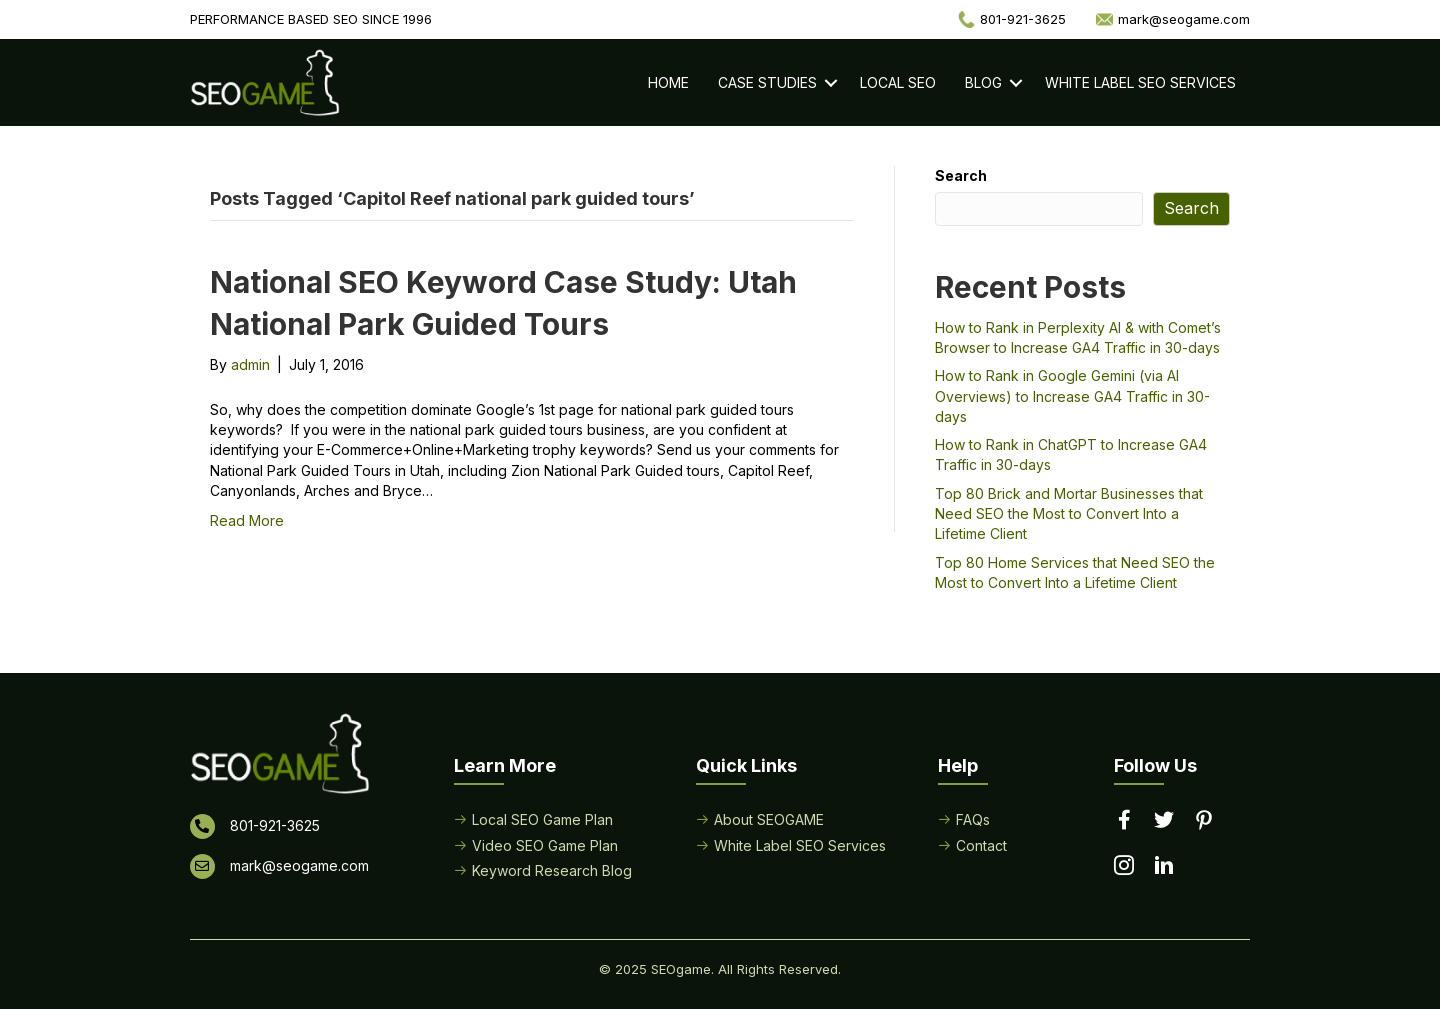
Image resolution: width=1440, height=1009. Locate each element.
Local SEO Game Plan (542, 819)
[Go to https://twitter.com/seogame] (1164, 821)
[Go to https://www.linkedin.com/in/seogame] (1164, 867)
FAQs (973, 819)
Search (961, 175)
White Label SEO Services (1140, 82)
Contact (981, 845)
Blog (983, 82)
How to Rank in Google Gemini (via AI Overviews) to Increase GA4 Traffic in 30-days (1072, 396)
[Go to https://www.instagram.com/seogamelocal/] (1124, 867)
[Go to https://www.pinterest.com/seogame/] (1204, 822)
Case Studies (767, 82)
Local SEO (898, 82)
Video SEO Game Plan (545, 845)
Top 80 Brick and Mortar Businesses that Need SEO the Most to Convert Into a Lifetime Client (1069, 514)
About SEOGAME (769, 819)
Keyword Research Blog (552, 870)
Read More (247, 520)
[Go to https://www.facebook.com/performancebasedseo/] (1124, 821)
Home (668, 82)
